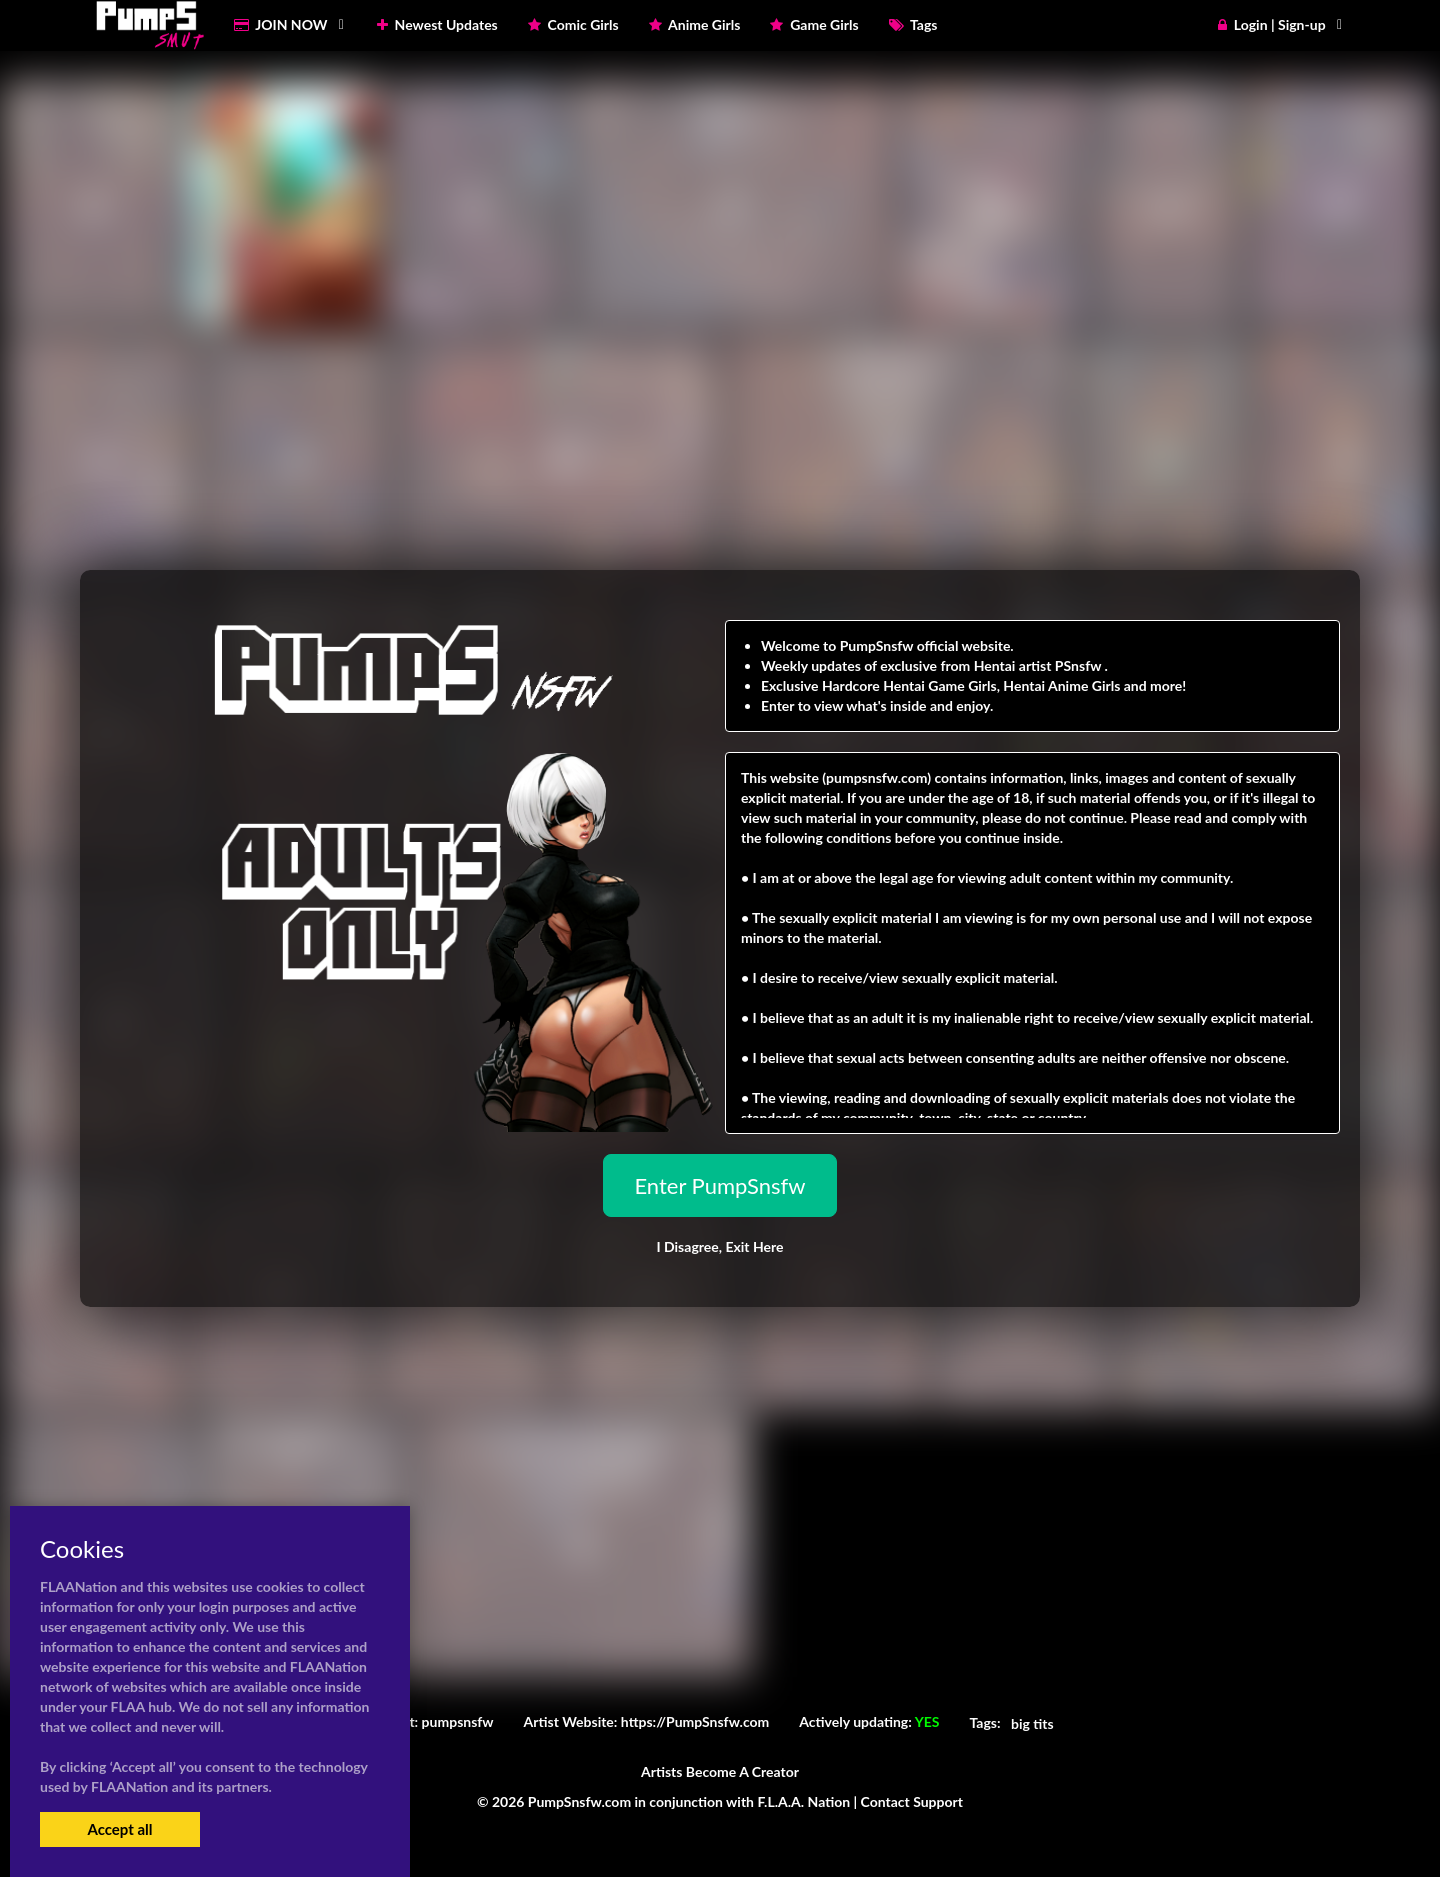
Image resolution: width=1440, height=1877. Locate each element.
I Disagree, (719, 1246)
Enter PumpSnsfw (719, 1185)
